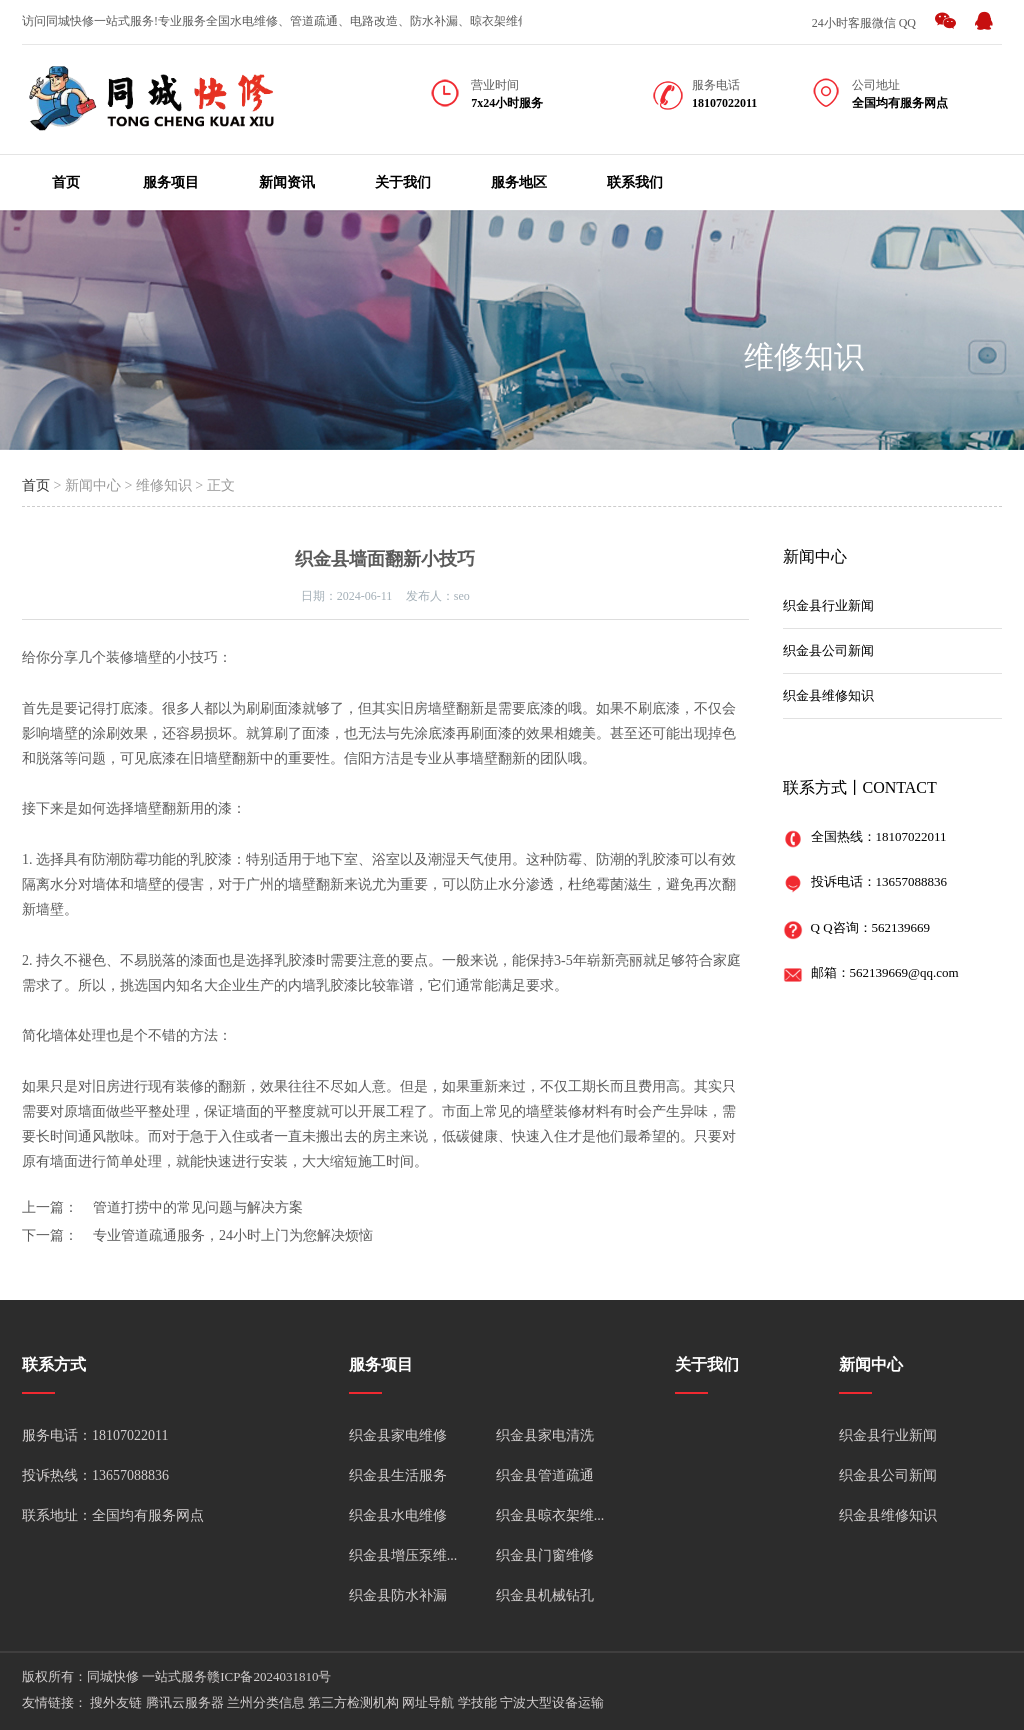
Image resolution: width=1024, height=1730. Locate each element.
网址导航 (428, 1702)
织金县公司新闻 (828, 650)
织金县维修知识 (828, 695)
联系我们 (635, 182)
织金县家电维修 (398, 1435)
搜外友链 (116, 1702)
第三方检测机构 (353, 1702)
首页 (66, 182)
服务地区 (519, 182)
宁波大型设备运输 (552, 1702)
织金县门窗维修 (545, 1555)
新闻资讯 (287, 182)
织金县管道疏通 (545, 1475)
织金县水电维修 (398, 1515)
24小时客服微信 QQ (864, 23)
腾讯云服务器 (185, 1702)
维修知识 (804, 356)
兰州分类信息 (266, 1702)
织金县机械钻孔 (545, 1595)
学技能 (477, 1702)
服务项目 (171, 182)
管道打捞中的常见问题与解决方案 (198, 1207)
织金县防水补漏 (398, 1595)
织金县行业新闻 (828, 605)
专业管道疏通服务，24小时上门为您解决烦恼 (233, 1235)
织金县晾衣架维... (550, 1515)
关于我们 (403, 182)
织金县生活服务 (398, 1475)
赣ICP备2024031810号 (269, 1676)
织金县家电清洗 (545, 1435)
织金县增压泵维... (403, 1555)
